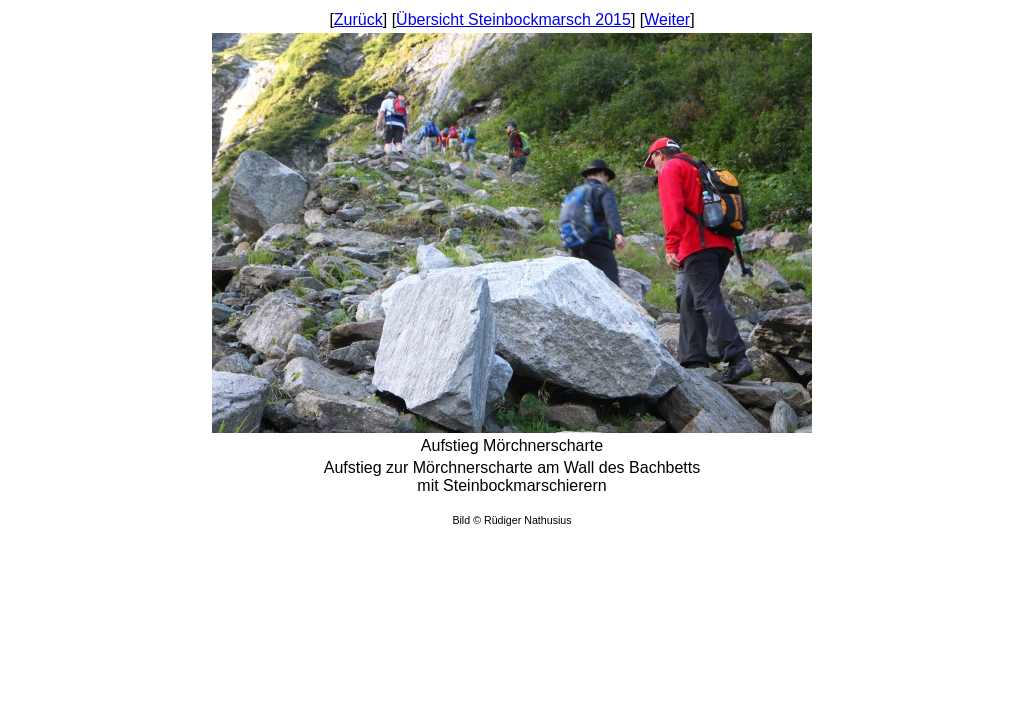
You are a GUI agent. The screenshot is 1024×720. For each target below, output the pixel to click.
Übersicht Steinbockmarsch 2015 (513, 19)
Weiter (667, 19)
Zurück (358, 19)
